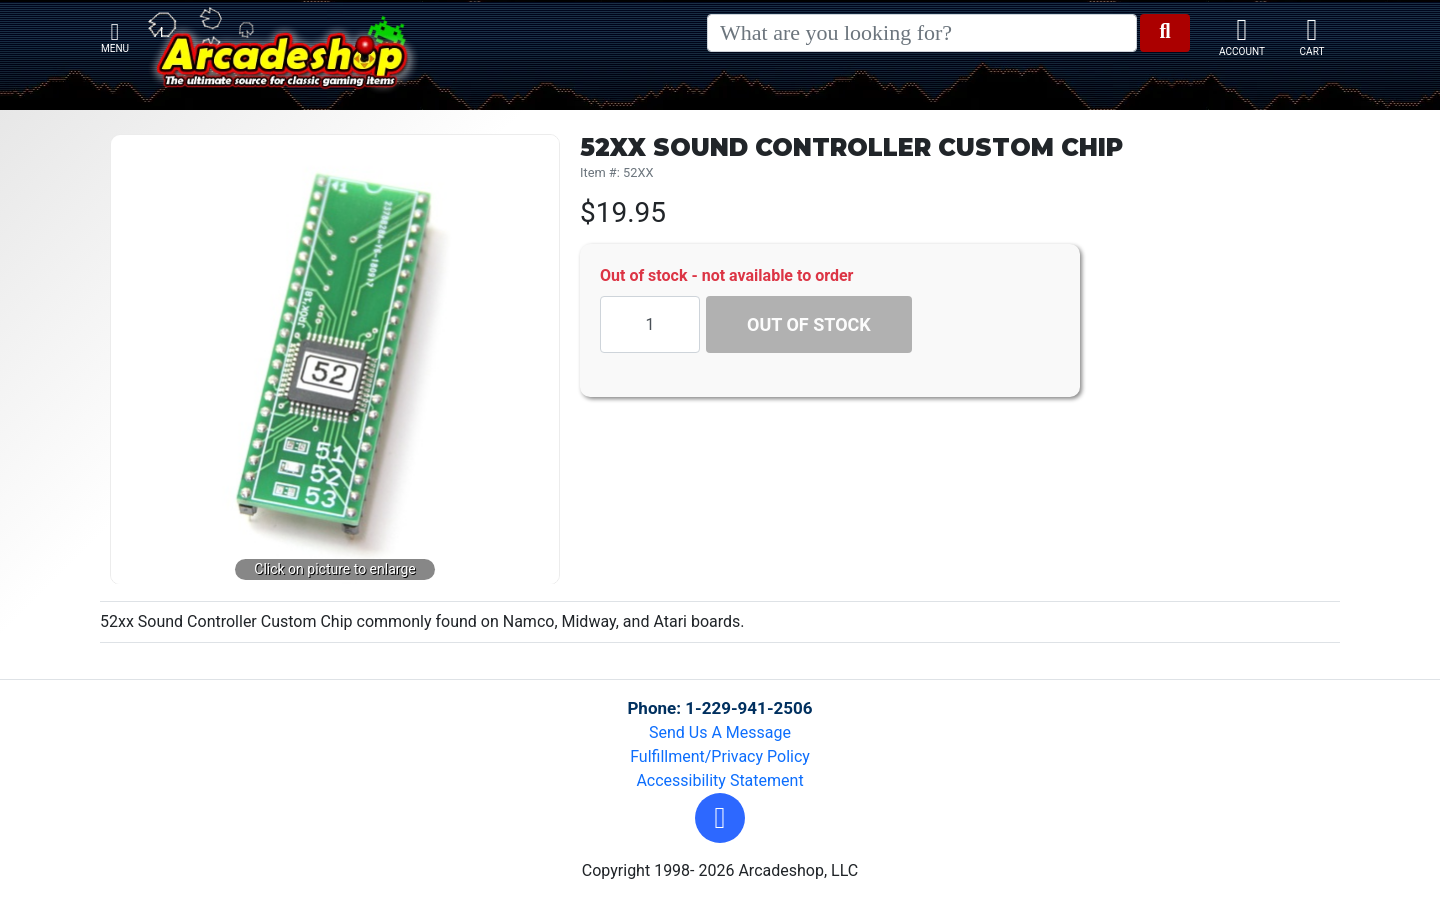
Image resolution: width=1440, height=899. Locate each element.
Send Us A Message (720, 732)
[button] (720, 818)
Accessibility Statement (719, 780)
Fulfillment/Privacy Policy (720, 756)
